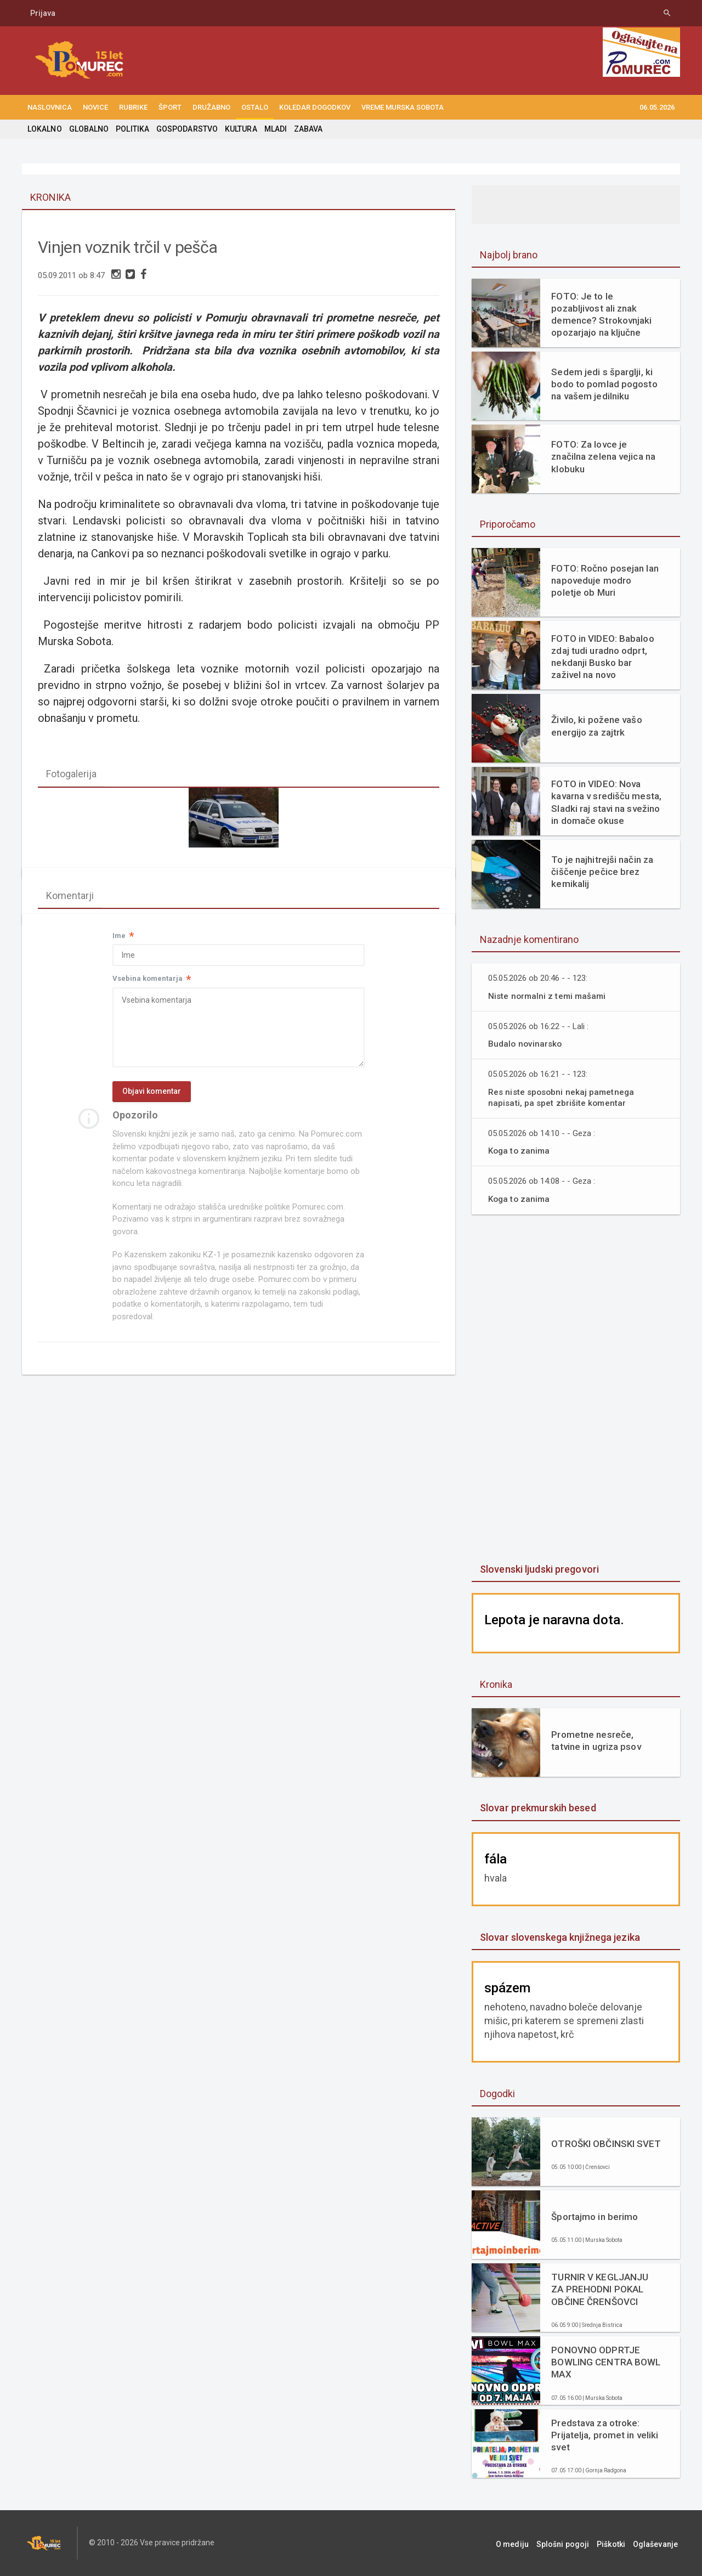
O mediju (523, 2543)
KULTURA (239, 129)
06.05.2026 (657, 107)
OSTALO (254, 107)
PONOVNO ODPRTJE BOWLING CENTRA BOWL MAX (605, 2362)
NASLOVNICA (49, 107)
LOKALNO (44, 129)
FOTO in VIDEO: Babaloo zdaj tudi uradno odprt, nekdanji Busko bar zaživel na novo (602, 656)
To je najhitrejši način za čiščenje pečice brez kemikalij (601, 871)
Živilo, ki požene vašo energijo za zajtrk (596, 725)
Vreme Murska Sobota (402, 107)
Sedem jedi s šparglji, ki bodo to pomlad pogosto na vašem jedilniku (603, 384)
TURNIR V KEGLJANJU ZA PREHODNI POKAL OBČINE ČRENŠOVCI (599, 2289)
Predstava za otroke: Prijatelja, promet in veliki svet (603, 2435)
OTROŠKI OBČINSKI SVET (605, 2143)
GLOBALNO (88, 129)
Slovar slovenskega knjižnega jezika (559, 1937)
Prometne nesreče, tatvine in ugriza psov (595, 1740)
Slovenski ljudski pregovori (538, 1569)
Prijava (42, 13)
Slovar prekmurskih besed (537, 1808)
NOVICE (95, 107)
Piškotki (616, 2543)
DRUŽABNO (211, 107)
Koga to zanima (520, 1150)
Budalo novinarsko (525, 1043)
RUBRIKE (133, 107)
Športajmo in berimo (594, 2216)
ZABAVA (306, 129)
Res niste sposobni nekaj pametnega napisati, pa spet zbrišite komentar (562, 1097)
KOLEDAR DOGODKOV (314, 107)
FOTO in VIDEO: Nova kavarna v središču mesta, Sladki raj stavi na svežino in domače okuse (605, 802)
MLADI (273, 129)
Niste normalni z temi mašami (548, 996)
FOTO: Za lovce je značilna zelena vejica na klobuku (602, 456)
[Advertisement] (576, 1390)
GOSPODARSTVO (185, 129)
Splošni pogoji (571, 2543)
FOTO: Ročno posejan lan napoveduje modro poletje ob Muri (604, 580)
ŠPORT (170, 107)
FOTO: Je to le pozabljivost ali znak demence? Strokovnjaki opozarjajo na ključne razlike (600, 314)
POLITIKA (131, 129)
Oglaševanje (658, 2543)
